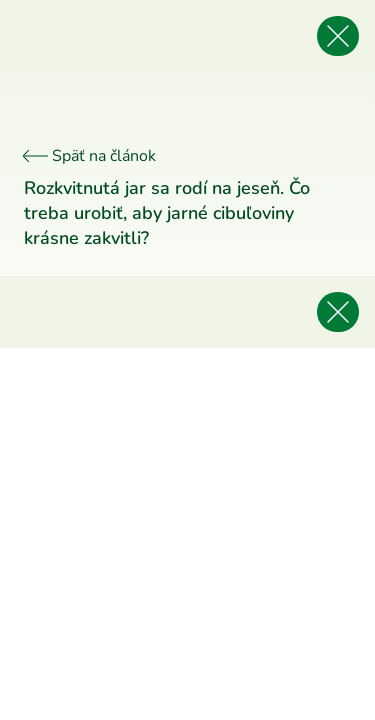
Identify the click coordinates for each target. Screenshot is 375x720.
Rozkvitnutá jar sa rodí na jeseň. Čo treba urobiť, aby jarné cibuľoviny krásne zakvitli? (167, 213)
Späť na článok (90, 156)
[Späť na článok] (338, 36)
